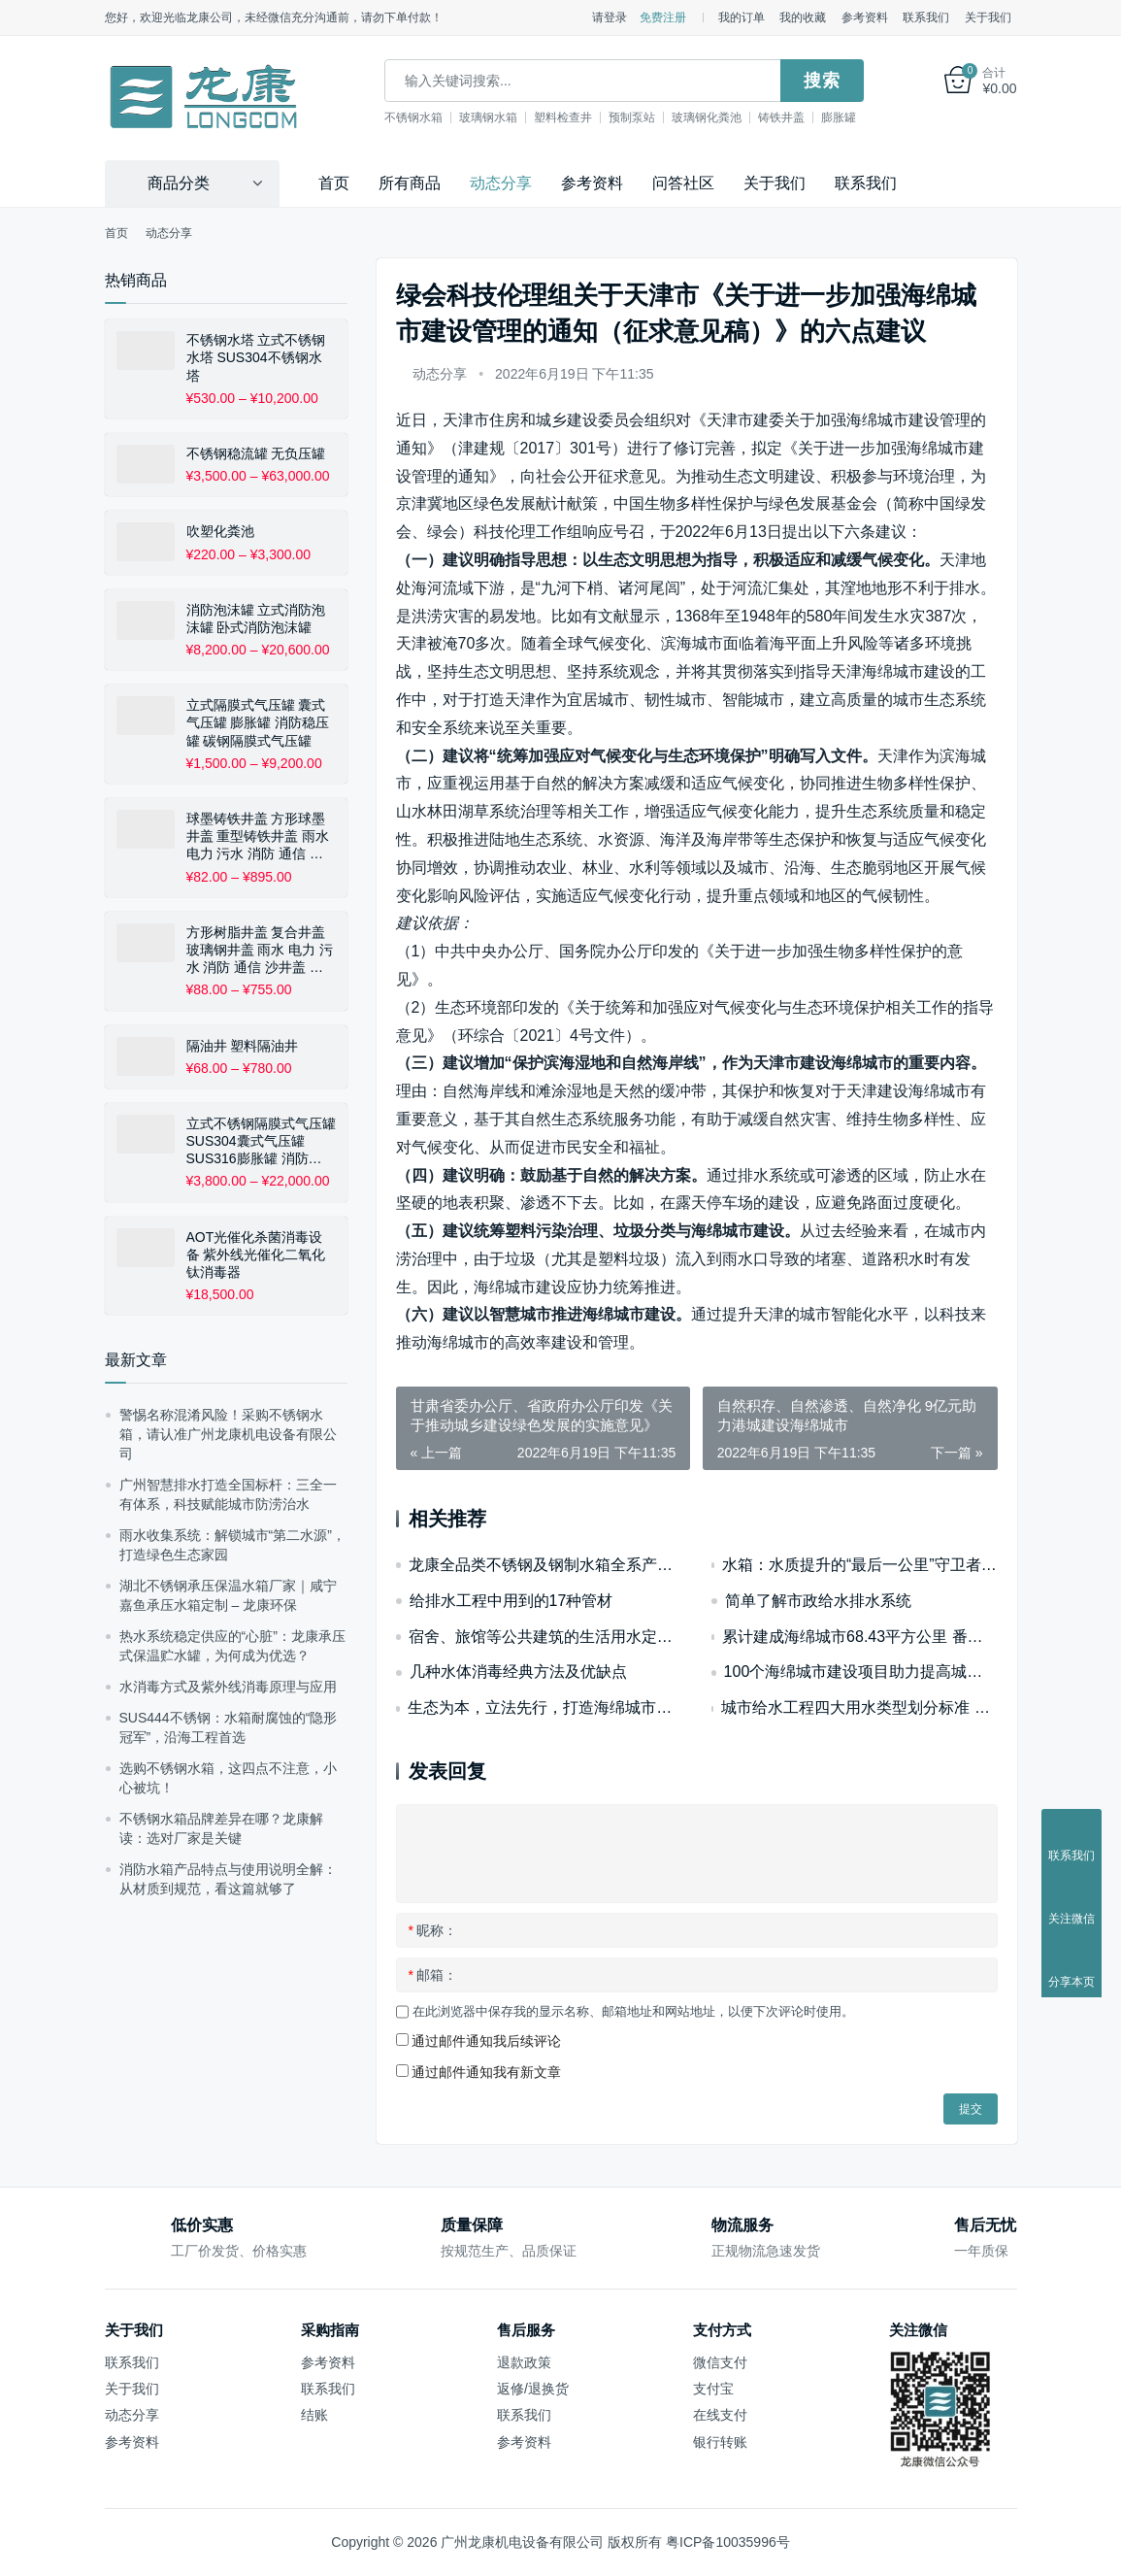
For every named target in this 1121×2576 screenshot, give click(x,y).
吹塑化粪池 (220, 531)
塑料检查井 (563, 117)
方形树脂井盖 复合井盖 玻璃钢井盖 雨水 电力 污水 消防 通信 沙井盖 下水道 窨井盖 (260, 950)
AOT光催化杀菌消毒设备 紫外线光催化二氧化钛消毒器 (256, 1254)
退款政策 (524, 2362)
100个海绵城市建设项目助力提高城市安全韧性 (861, 1671)
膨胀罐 (838, 117)
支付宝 (713, 2388)
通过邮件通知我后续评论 (486, 2041)
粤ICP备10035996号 (728, 2542)
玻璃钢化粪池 (707, 117)
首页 (333, 183)
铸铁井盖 (781, 117)
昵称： (433, 1930)
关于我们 (988, 17)
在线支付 (720, 2415)
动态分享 (501, 183)
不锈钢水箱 (413, 117)
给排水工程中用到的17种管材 (511, 1600)
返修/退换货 (533, 2388)
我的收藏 (802, 17)
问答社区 (683, 183)
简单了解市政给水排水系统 (818, 1600)
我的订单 (741, 17)
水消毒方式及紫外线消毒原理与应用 (228, 1686)
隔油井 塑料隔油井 (242, 1046)
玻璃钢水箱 (488, 117)
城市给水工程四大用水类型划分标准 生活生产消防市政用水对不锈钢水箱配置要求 (859, 1707)
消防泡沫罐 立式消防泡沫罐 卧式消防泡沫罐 (256, 618)
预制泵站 (632, 117)
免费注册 (663, 17)
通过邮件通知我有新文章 (486, 2072)
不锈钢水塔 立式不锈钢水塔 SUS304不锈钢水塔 (256, 357)
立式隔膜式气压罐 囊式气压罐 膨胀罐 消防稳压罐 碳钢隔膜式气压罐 (258, 722)
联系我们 (926, 17)
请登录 (609, 17)
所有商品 (410, 183)
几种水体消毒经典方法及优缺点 (518, 1671)
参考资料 (864, 17)
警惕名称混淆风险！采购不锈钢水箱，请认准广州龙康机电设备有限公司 (228, 1434)
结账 (314, 2415)
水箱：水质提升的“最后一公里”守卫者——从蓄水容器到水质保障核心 (860, 1564)
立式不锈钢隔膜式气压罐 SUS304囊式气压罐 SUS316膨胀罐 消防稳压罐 (261, 1142)
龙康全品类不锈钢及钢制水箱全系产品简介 (545, 1564)
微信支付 (720, 2362)
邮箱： (433, 1975)
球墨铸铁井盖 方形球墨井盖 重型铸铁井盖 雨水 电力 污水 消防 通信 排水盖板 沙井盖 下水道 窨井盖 (260, 837)
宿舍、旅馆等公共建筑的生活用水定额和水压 (545, 1636)
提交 (970, 2109)
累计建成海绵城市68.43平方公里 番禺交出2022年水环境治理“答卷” (859, 1636)
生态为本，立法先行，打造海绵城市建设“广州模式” (544, 1707)
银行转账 (720, 2442)
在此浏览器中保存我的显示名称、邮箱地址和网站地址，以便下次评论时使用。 (633, 2011)
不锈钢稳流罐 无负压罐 (256, 453)
